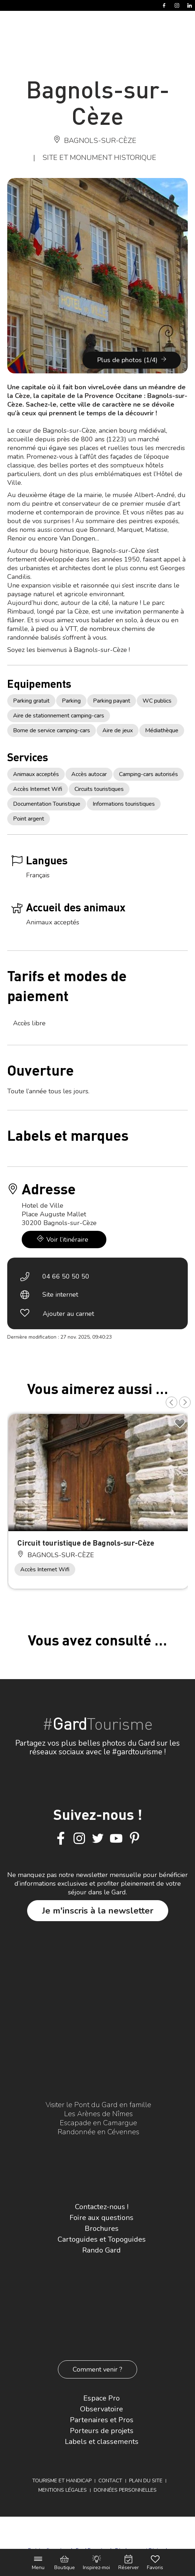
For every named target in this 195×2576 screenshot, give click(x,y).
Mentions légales (62, 2490)
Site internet (60, 1294)
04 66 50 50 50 (65, 1276)
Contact (110, 2480)
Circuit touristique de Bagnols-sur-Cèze (85, 1542)
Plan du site (145, 2480)
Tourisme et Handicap (62, 2480)
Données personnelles (125, 2490)
